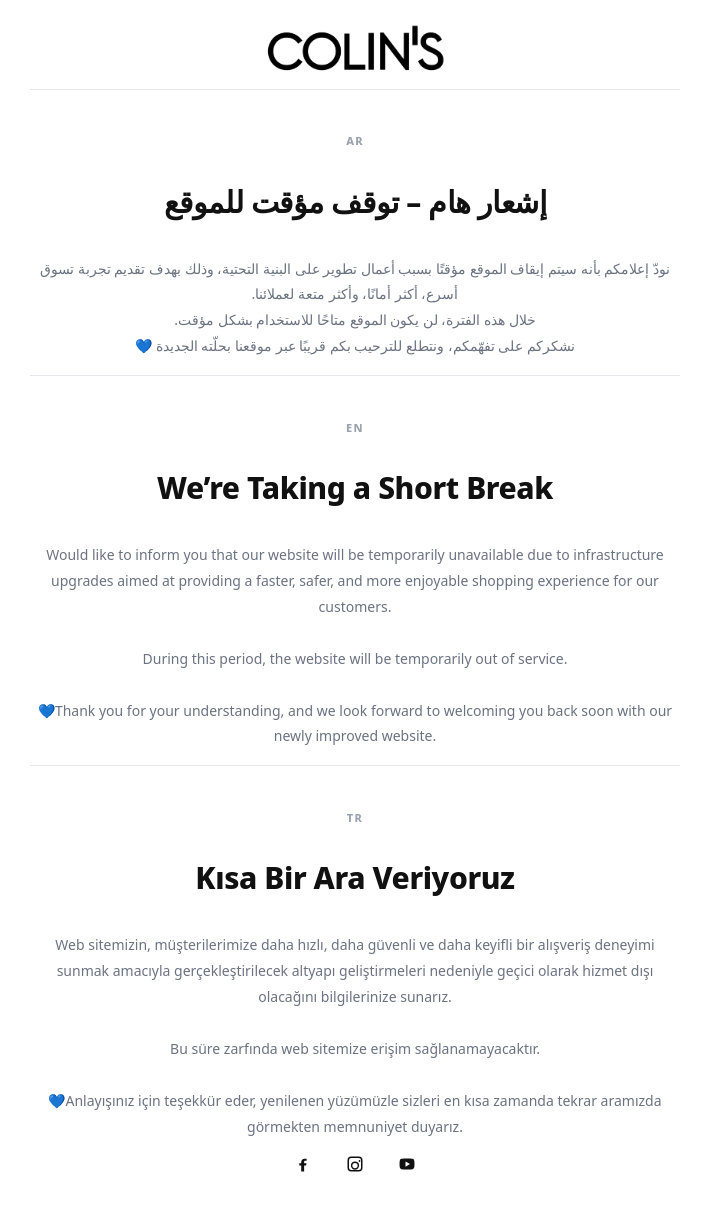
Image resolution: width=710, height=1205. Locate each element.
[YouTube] (407, 1164)
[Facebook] (303, 1164)
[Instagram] (355, 1164)
